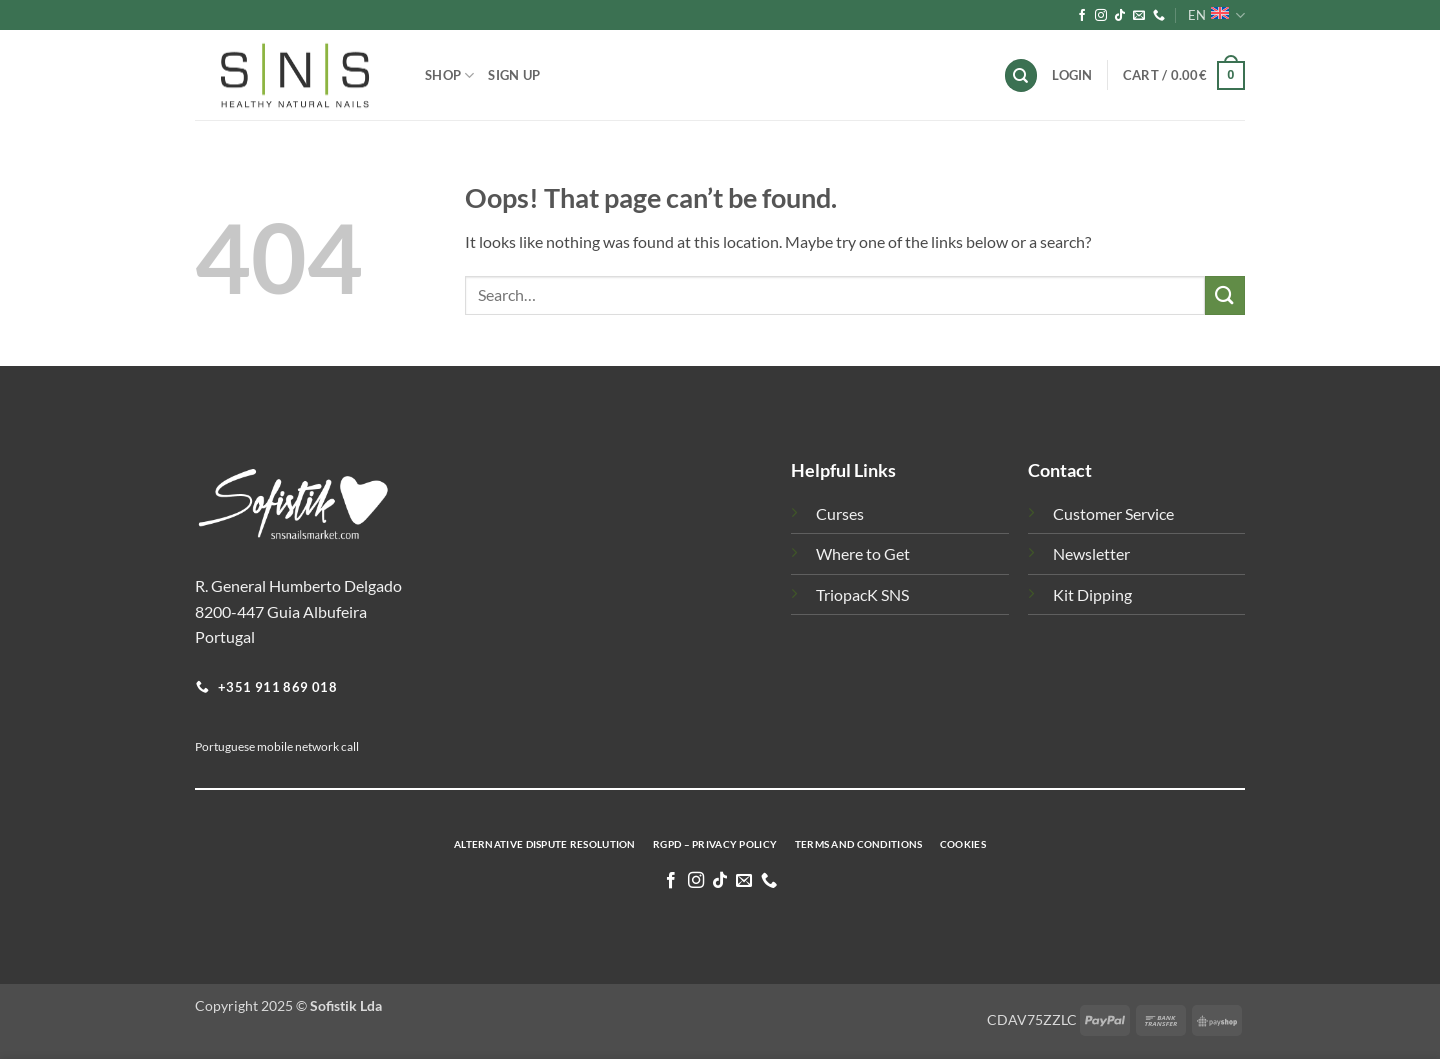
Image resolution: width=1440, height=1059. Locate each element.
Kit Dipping (1092, 594)
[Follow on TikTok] (1120, 16)
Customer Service (1113, 513)
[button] (1184, 76)
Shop (449, 75)
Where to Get (863, 553)
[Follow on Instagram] (1101, 16)
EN (1216, 15)
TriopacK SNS (862, 594)
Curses (840, 513)
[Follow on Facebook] (1082, 16)
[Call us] (1159, 16)
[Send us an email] (1139, 16)
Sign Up (514, 75)
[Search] (1021, 75)
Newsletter (1091, 553)
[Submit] (1225, 295)
